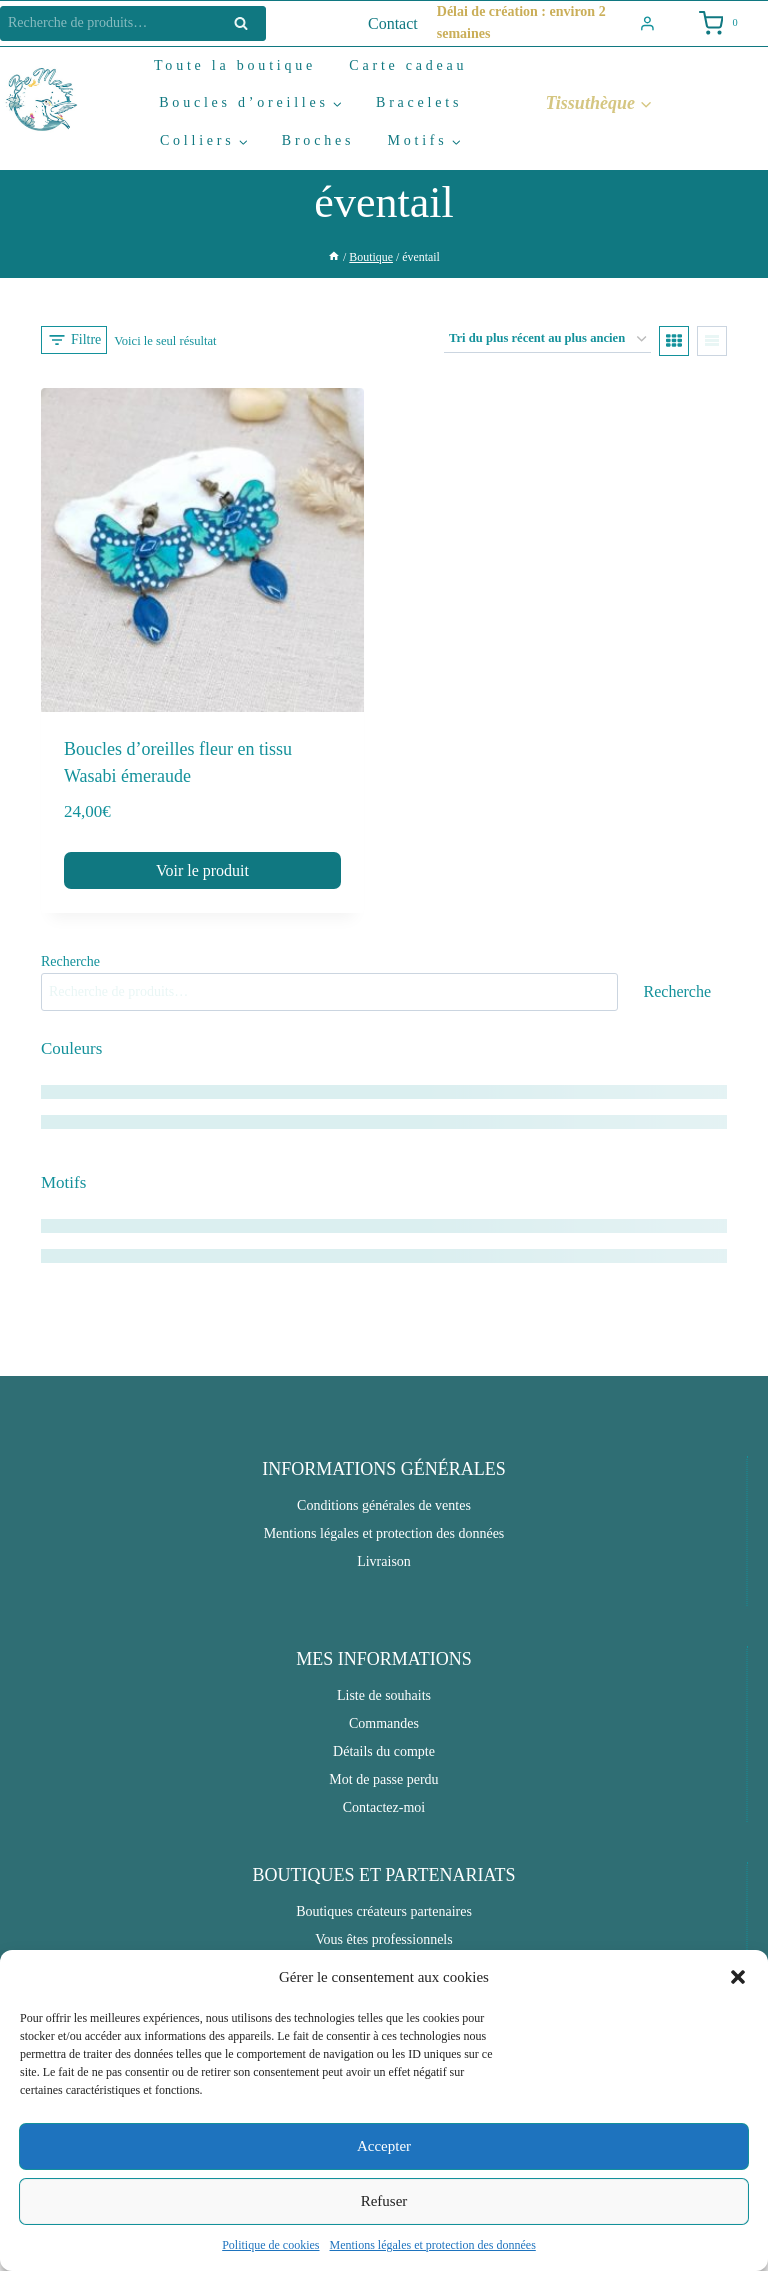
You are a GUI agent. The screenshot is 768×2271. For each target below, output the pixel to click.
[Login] (647, 24)
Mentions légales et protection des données (433, 2245)
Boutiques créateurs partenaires (384, 1911)
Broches (318, 140)
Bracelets (419, 102)
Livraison (384, 1561)
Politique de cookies (270, 2245)
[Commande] (547, 339)
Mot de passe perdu (383, 1779)
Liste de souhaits (384, 1695)
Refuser (384, 2201)
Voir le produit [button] (202, 870)
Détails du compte (384, 1751)
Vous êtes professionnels (383, 1939)
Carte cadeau (408, 65)
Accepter (384, 2146)
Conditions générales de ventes (384, 1505)
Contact (393, 23)
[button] (738, 1977)
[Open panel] (74, 340)
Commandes (384, 1723)
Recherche (247, 23)
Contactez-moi (384, 1807)
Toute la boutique (235, 65)
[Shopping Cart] (717, 23)
